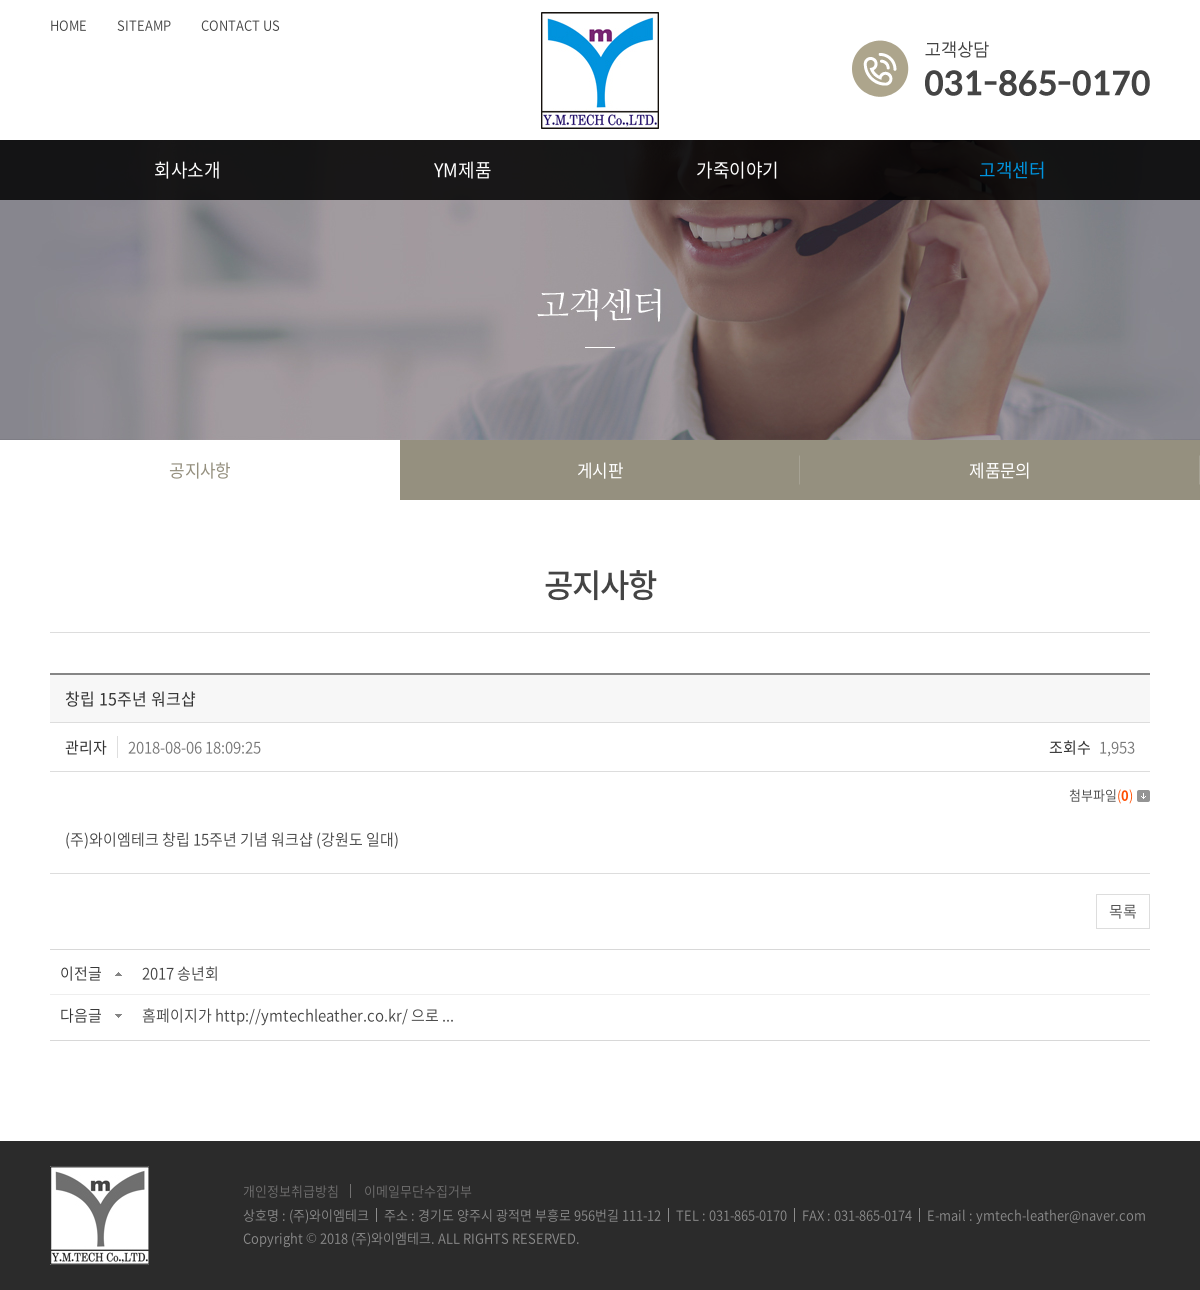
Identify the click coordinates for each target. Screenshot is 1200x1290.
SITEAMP (144, 24)
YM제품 (463, 169)
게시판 (600, 469)
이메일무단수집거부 (418, 1190)
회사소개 (187, 169)
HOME (68, 24)
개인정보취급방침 (291, 1190)
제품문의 (1000, 469)
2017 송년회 (180, 973)
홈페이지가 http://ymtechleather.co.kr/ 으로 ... (298, 1015)
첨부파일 (1109, 794)
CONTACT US (240, 24)
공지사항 (200, 469)
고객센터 (1012, 169)
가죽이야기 (737, 169)
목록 (1123, 911)
